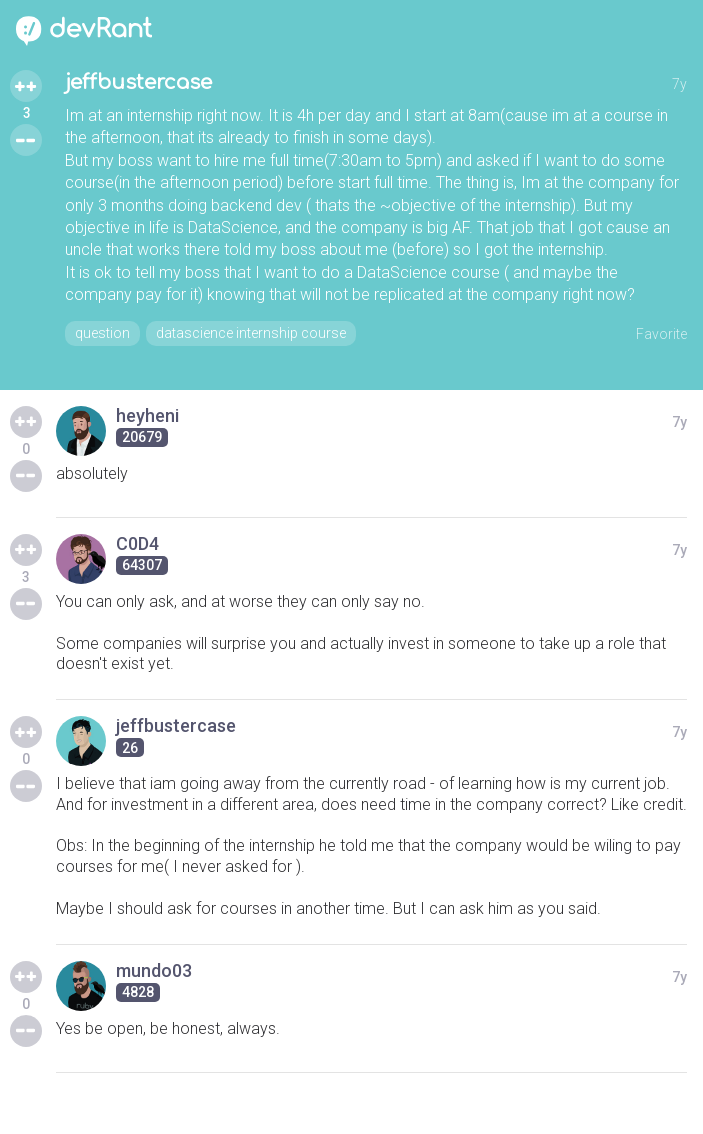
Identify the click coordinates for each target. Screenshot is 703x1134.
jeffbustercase (138, 82)
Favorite (661, 334)
